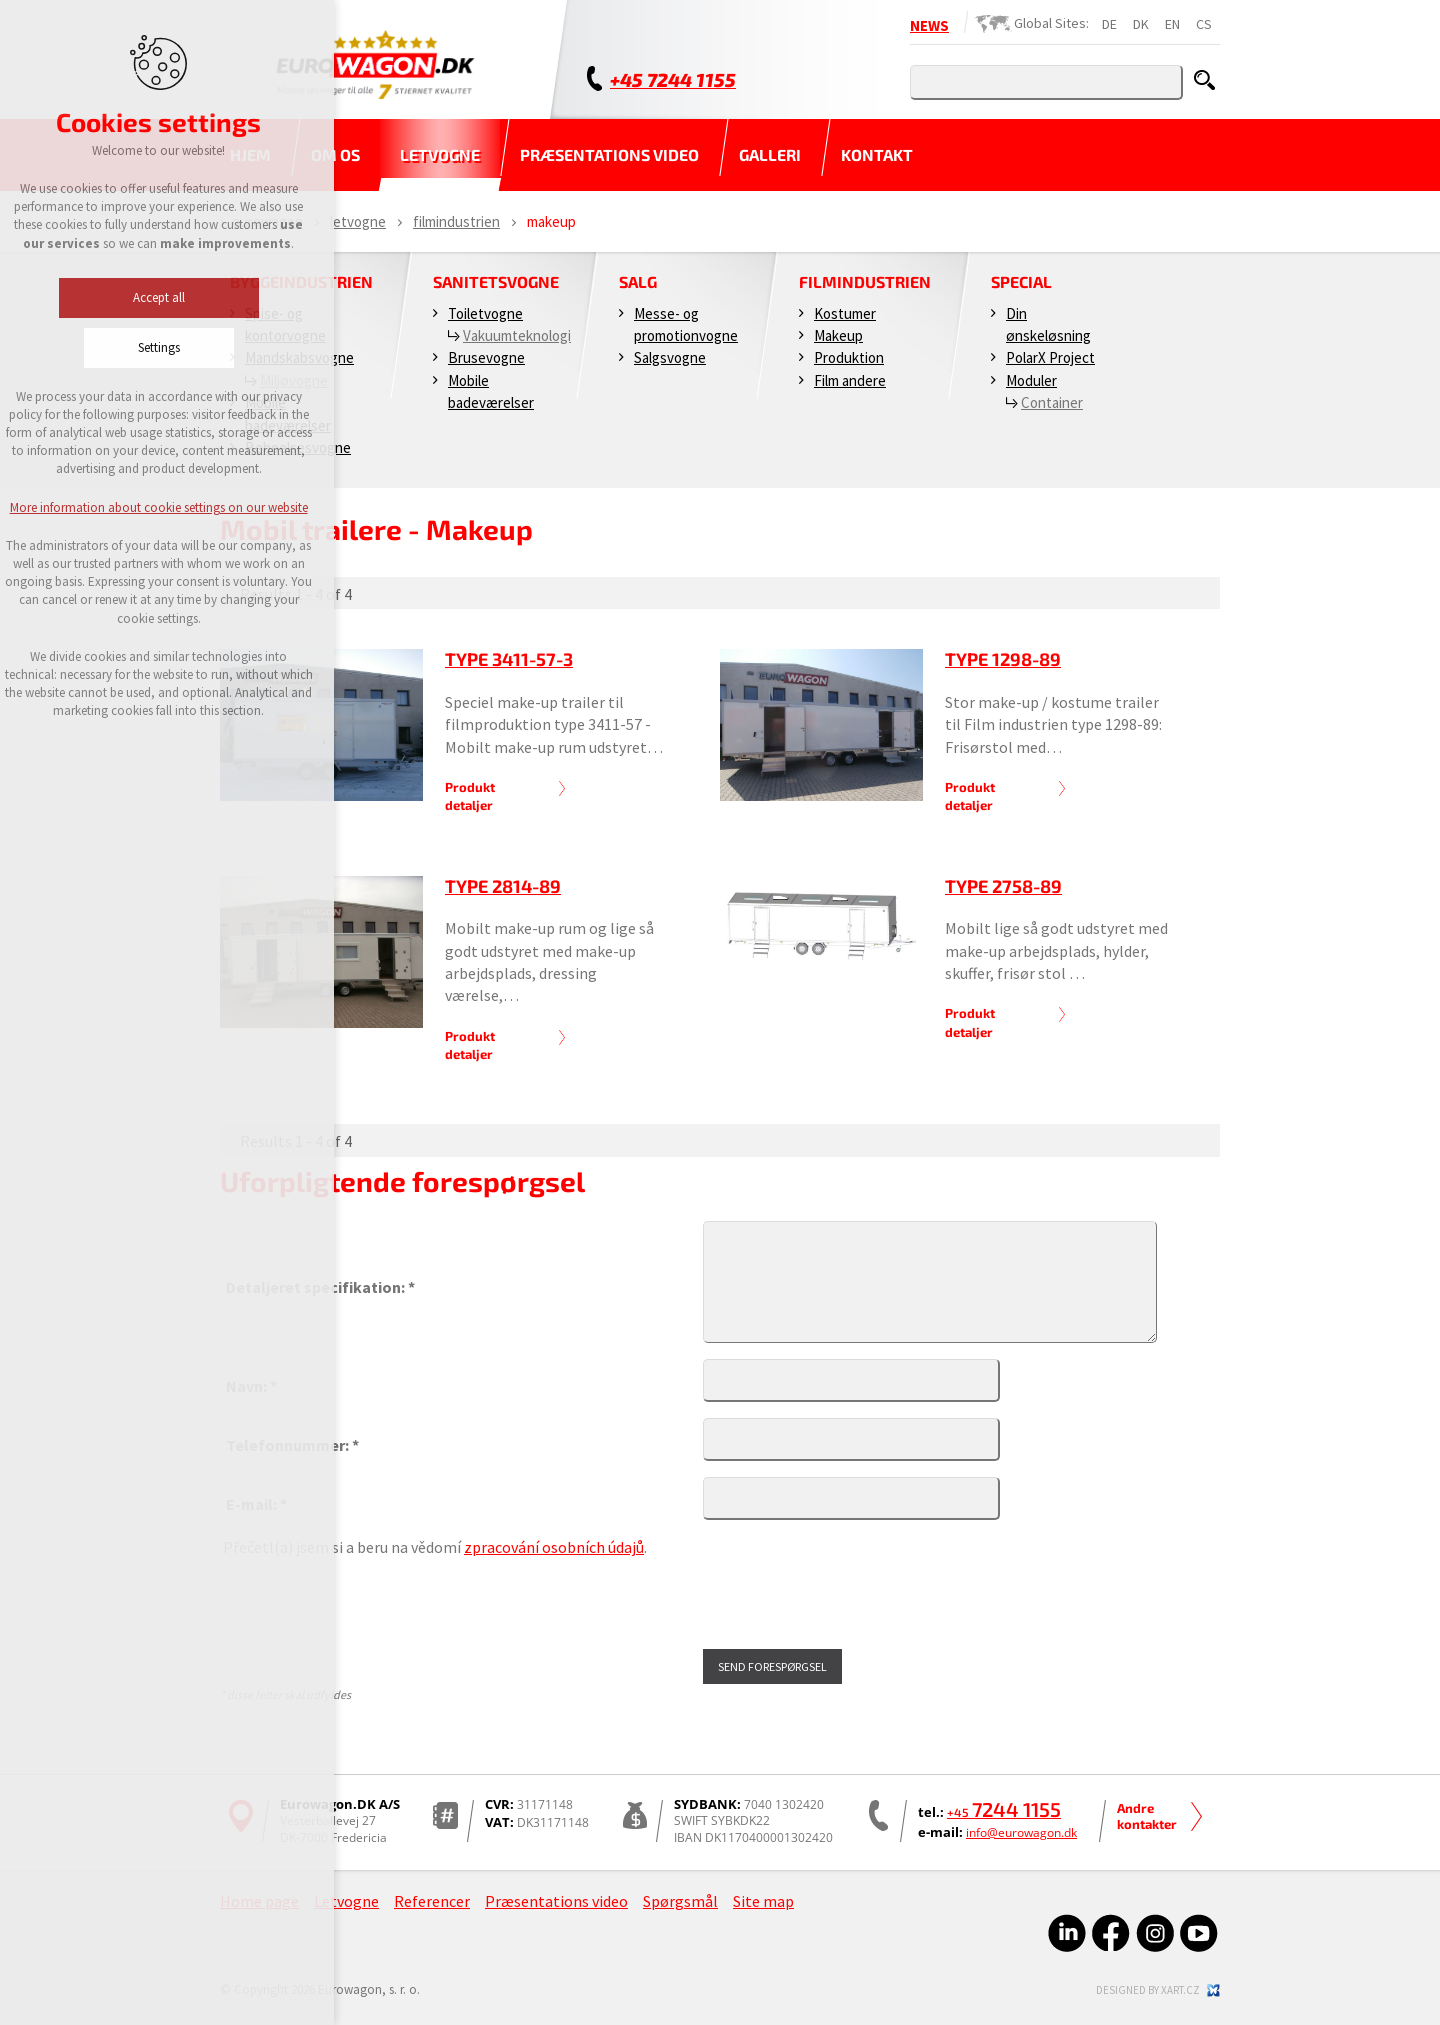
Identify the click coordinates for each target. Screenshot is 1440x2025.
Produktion (849, 357)
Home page (259, 1901)
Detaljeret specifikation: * (320, 1287)
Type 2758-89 (1003, 886)
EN (1172, 24)
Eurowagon (267, 221)
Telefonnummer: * (292, 1445)
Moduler (1031, 380)
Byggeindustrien (301, 281)
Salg (638, 281)
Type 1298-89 (1003, 659)
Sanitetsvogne (496, 281)
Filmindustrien (456, 221)
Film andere (850, 380)
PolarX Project (1050, 357)
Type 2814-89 (503, 886)
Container (1052, 402)
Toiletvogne (485, 313)
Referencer (432, 1901)
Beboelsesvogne (298, 447)
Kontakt (877, 154)
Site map (763, 1901)
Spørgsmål (680, 1901)
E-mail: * (256, 1504)
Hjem (250, 154)
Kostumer (845, 313)
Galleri (770, 154)
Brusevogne (486, 357)
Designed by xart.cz (1148, 1990)
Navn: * (251, 1386)
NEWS (929, 25)
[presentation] (375, 1604)
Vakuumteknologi (517, 335)
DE (1109, 24)
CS (1204, 24)
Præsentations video (609, 154)
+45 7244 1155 (673, 79)
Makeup (838, 335)
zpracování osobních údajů (554, 1547)
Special (1021, 281)
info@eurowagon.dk (1021, 1832)
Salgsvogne (670, 357)
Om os (335, 154)
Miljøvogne (294, 380)
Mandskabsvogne (299, 357)
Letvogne (440, 154)
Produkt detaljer (470, 796)
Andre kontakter (1147, 1816)
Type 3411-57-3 (509, 659)
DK (1141, 24)
